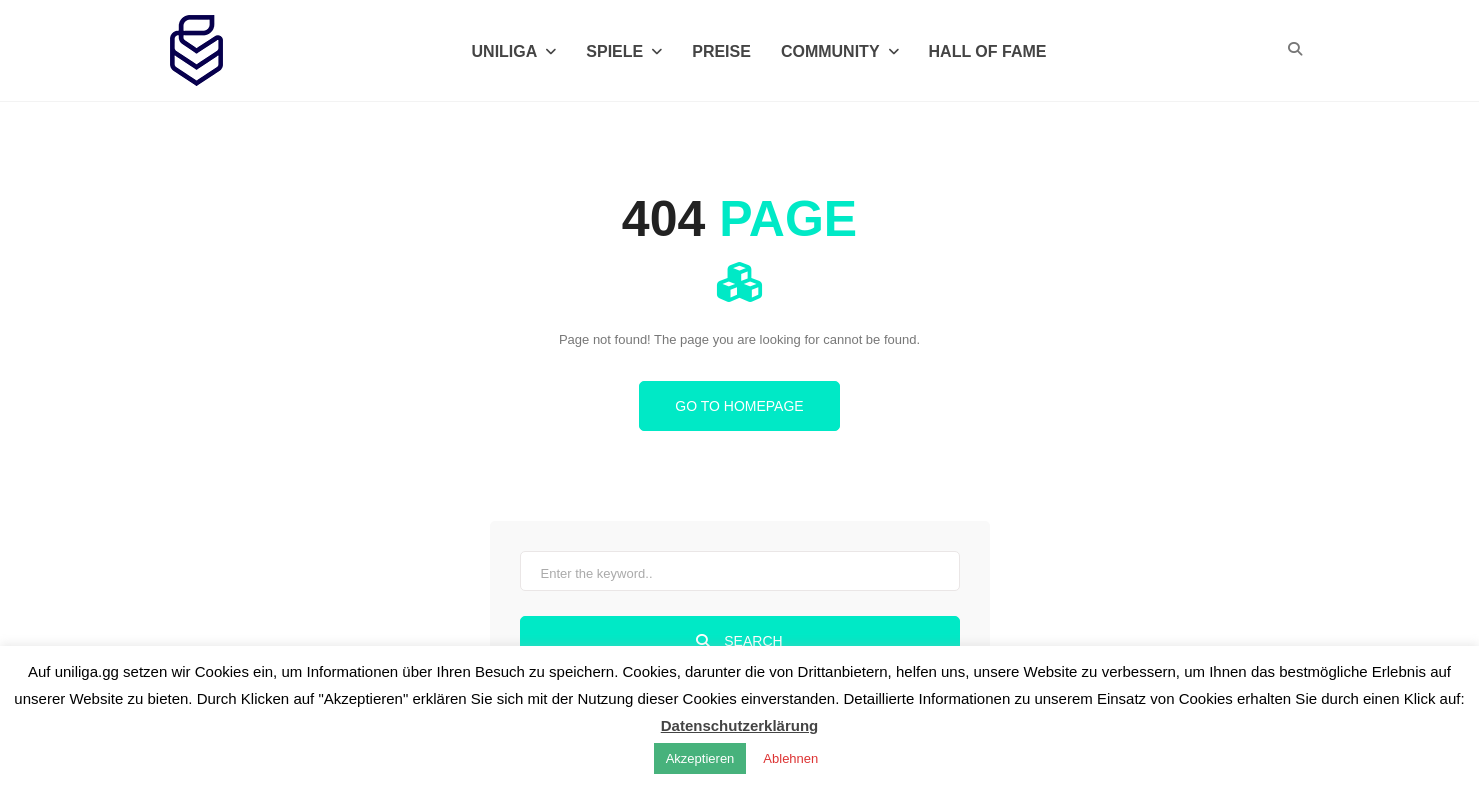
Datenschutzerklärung (740, 725)
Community (840, 51)
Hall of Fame (988, 51)
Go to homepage (739, 406)
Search (739, 641)
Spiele (624, 51)
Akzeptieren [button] (700, 758)
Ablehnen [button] (790, 758)
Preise (721, 51)
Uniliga (514, 51)
